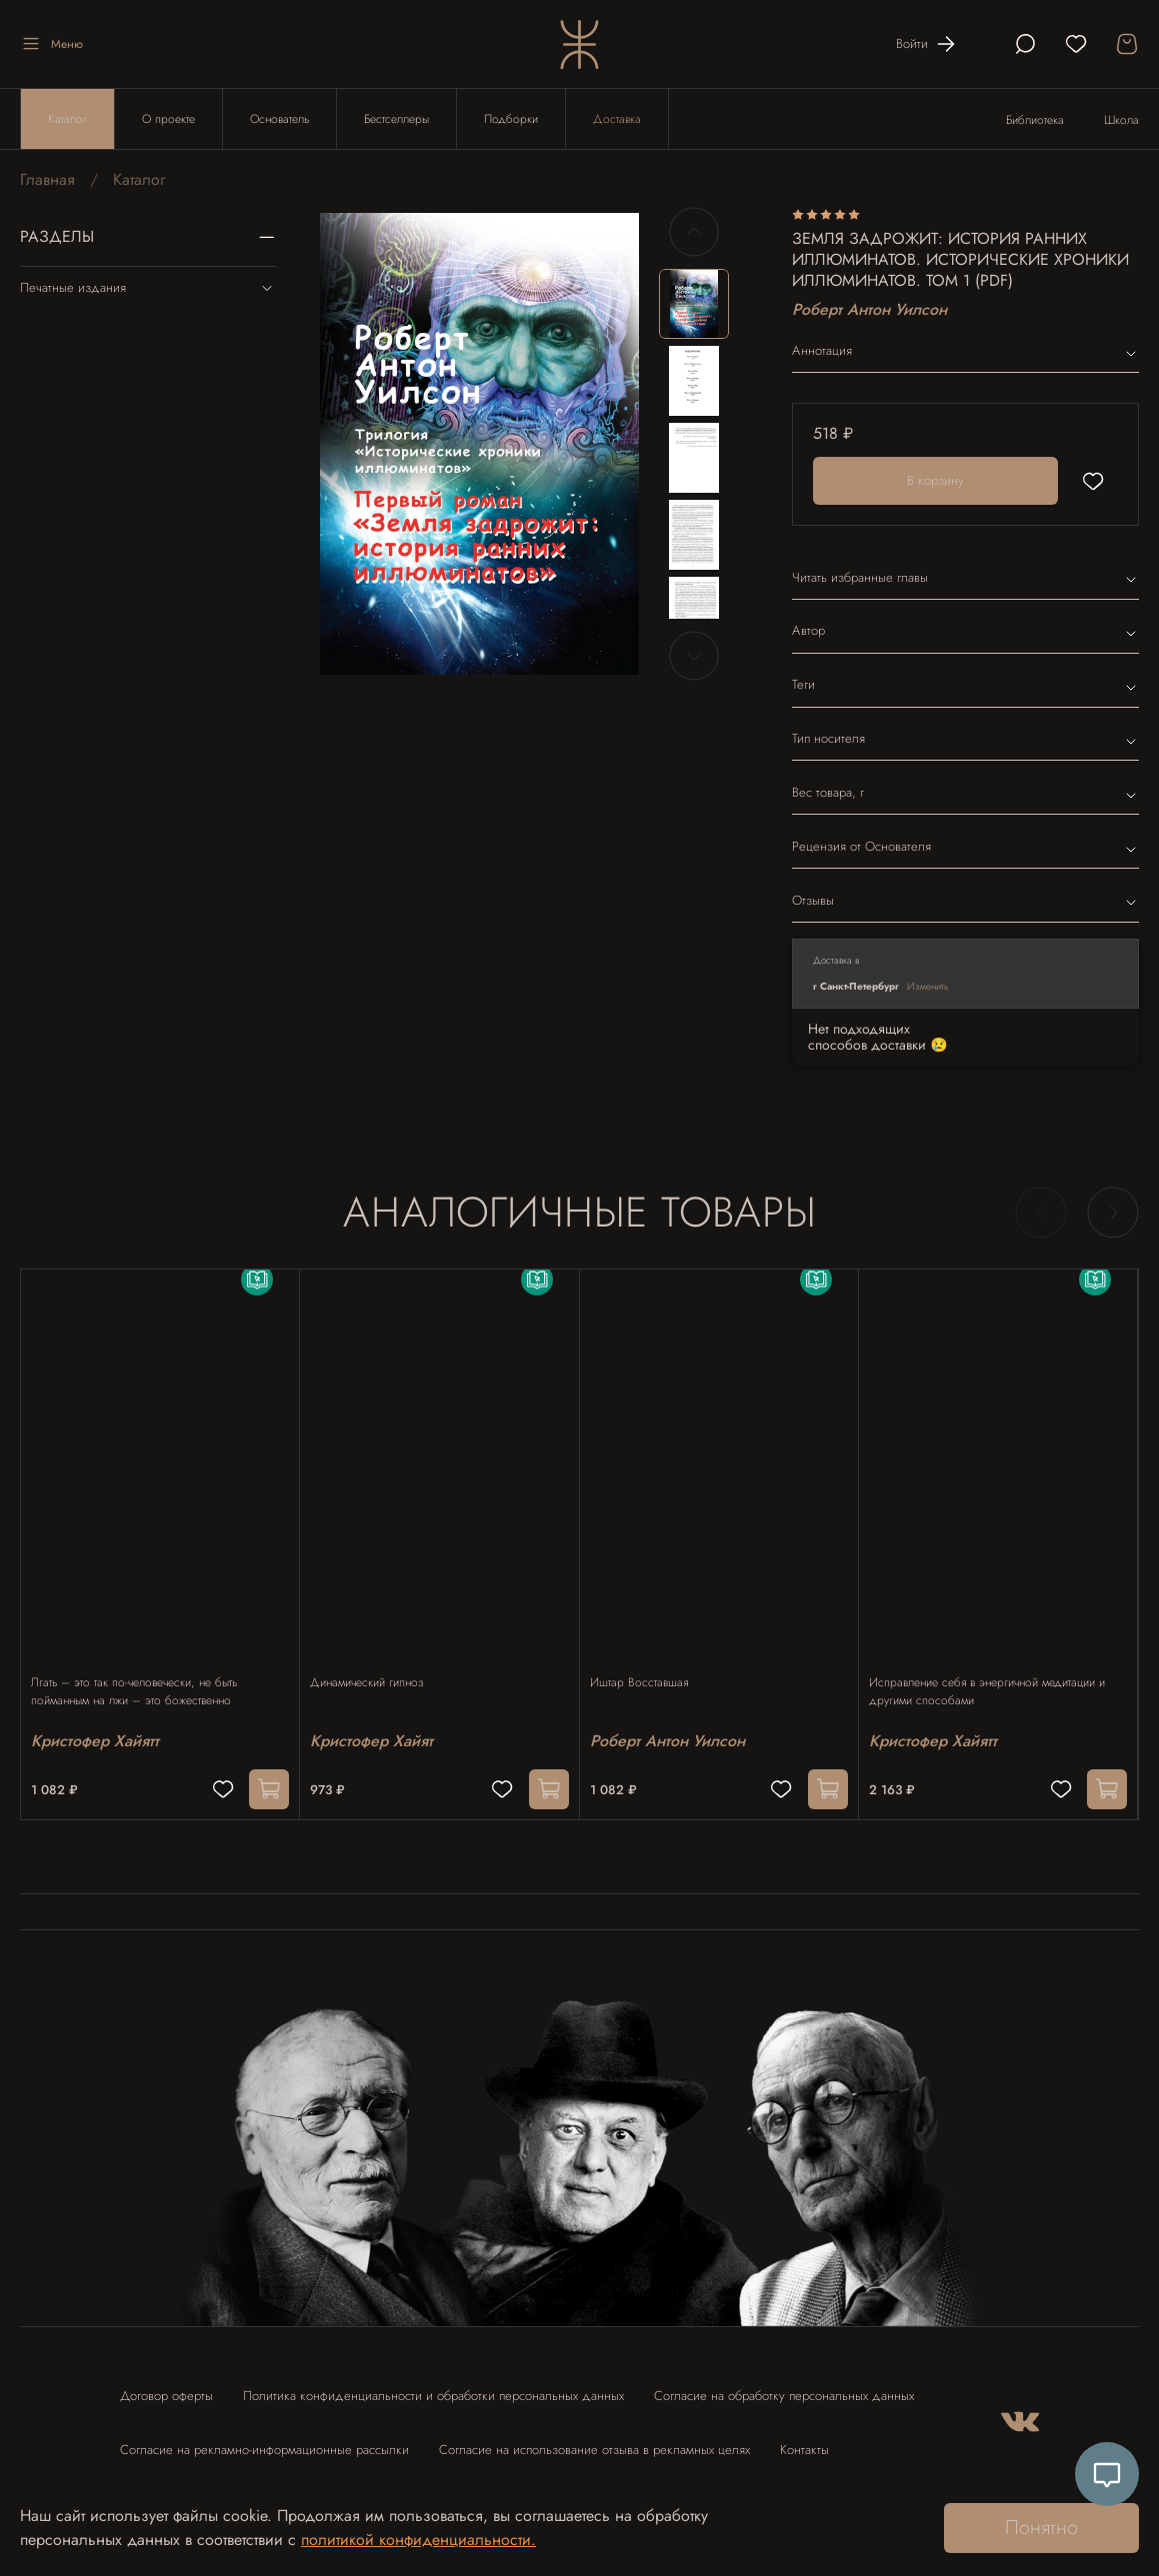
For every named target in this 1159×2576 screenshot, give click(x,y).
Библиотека (1035, 120)
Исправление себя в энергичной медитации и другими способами (997, 1671)
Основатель (279, 119)
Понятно (1041, 2527)
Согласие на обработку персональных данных (784, 2386)
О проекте (168, 119)
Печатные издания (148, 288)
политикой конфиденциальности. (418, 2539)
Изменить (928, 986)
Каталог (67, 119)
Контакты (804, 2440)
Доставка (617, 119)
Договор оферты (166, 2386)
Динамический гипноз (377, 1662)
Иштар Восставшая (649, 1662)
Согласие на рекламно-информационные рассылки (264, 2440)
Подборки (511, 119)
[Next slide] (694, 656)
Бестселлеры (396, 119)
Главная (47, 179)
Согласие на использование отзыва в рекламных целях (594, 2440)
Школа (1121, 120)
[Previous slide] (694, 232)
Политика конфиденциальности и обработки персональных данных (433, 2386)
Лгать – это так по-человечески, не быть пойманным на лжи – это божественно (144, 1671)
